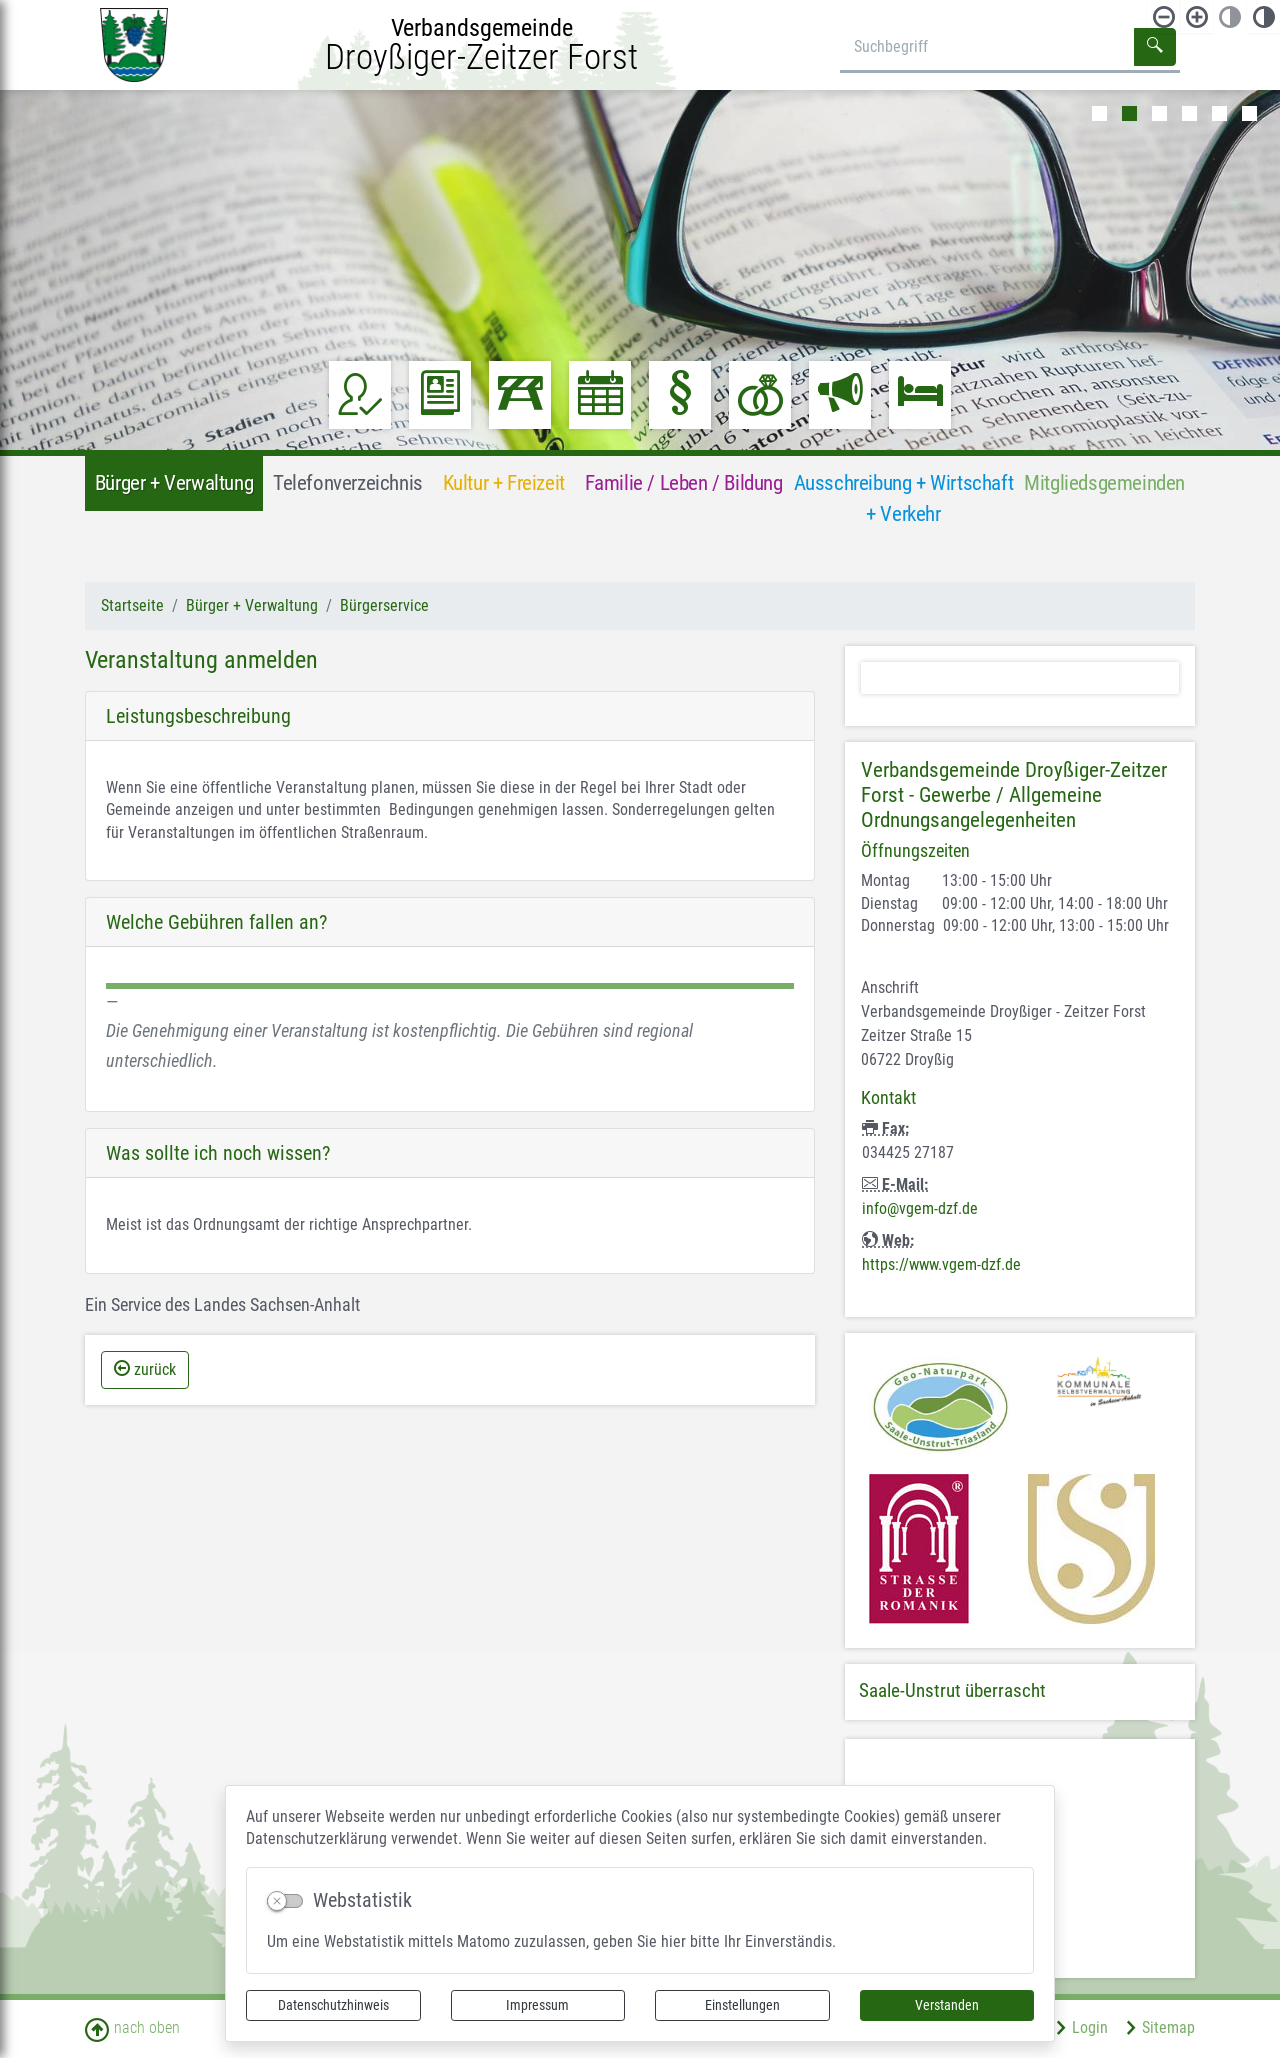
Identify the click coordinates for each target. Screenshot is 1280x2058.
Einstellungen (742, 2005)
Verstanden (947, 2005)
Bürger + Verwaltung (252, 605)
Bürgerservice (384, 605)
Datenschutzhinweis (333, 2005)
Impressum (537, 2005)
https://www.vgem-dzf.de (941, 1264)
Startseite (132, 605)
